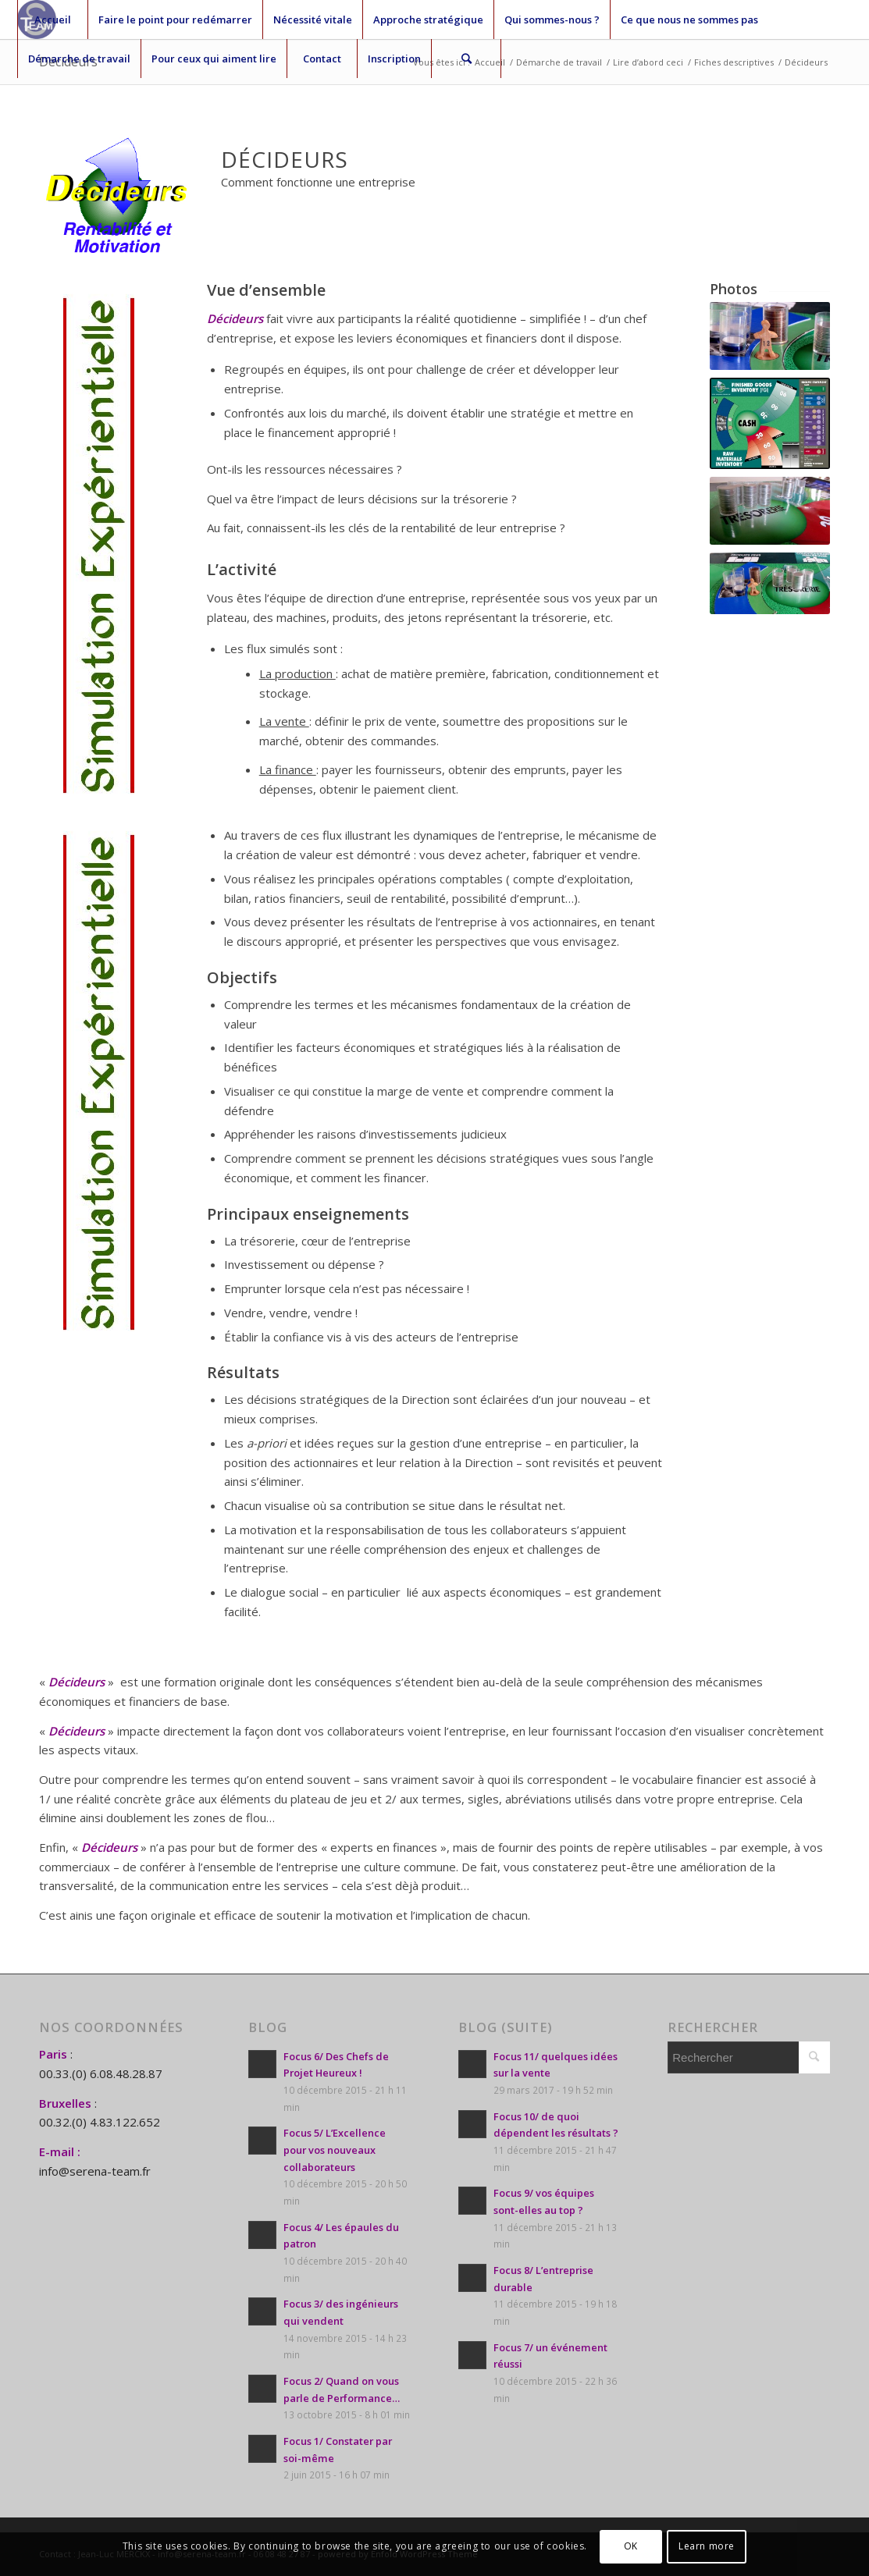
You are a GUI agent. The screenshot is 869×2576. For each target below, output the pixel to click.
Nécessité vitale (312, 19)
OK (631, 2546)
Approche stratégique (428, 19)
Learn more (706, 2546)
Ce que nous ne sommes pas (689, 19)
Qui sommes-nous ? (552, 19)
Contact (322, 59)
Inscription (394, 59)
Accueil (52, 19)
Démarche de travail (79, 59)
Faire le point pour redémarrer (175, 19)
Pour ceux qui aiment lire (213, 59)
